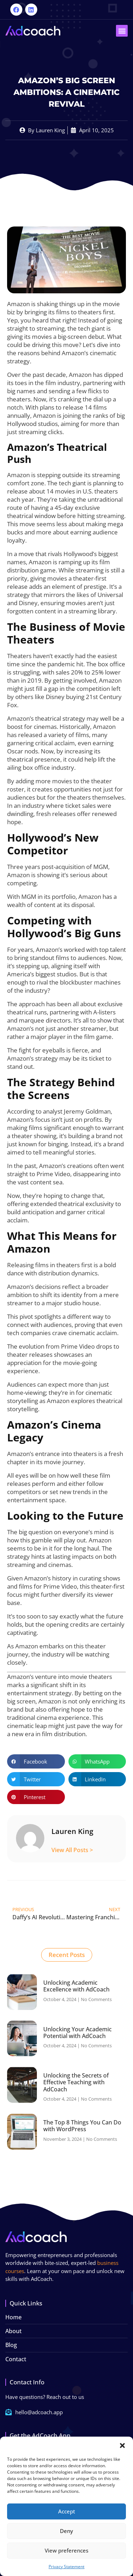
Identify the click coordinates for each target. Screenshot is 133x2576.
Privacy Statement (66, 2567)
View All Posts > (72, 1850)
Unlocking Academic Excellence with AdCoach (76, 1986)
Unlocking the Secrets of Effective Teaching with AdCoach (76, 2082)
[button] (122, 2445)
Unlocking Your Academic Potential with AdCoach (77, 2032)
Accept (66, 2511)
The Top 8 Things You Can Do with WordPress (82, 2125)
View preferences (66, 2550)
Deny (66, 2530)
